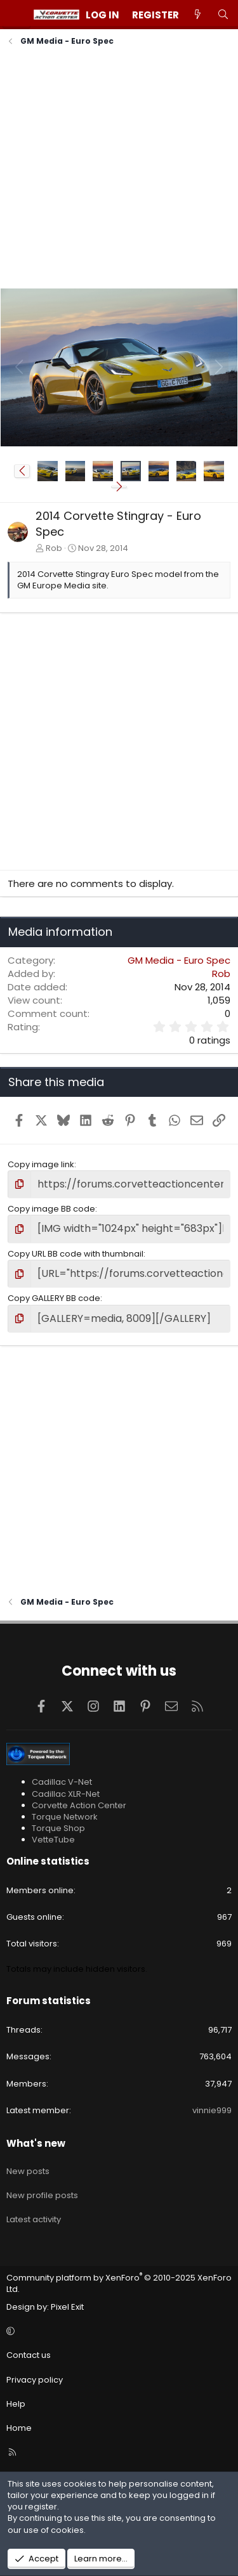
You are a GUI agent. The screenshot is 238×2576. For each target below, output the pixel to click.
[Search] (223, 15)
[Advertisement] (119, 169)
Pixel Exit (67, 2307)
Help (15, 2404)
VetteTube (53, 1840)
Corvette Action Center (79, 1805)
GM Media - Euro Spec (179, 960)
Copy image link (41, 1164)
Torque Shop (58, 1828)
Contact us (28, 2355)
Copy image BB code (51, 1209)
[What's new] (197, 15)
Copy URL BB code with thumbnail (75, 1254)
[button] (22, 471)
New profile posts (42, 2195)
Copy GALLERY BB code (54, 1298)
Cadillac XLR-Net (66, 1794)
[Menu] (16, 14)
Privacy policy (34, 2380)
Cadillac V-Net (62, 1782)
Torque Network (65, 1817)
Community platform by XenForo (119, 2283)
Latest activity (33, 2219)
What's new (35, 2143)
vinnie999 (212, 2110)
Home (19, 2428)
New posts (28, 2171)
